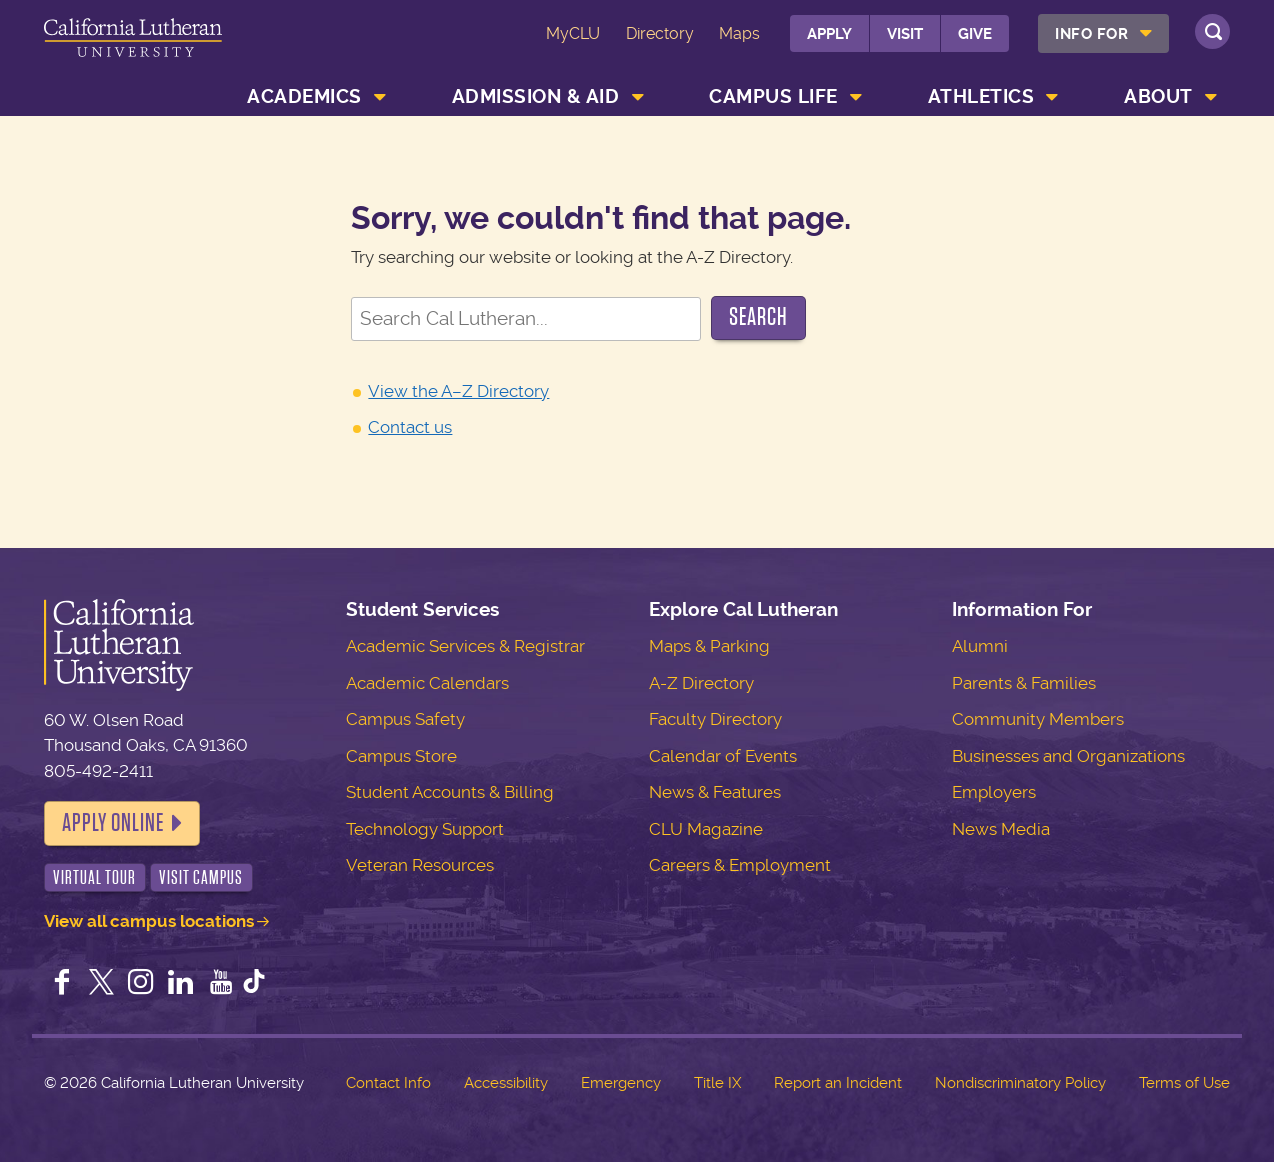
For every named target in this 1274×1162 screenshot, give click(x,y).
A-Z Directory (701, 683)
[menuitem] (1103, 33)
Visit (905, 34)
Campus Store (401, 756)
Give (975, 34)
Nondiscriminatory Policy (1020, 1083)
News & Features (715, 792)
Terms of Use (1184, 1083)
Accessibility (506, 1083)
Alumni (980, 646)
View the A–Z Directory (458, 391)
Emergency (621, 1083)
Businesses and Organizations (1068, 756)
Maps (739, 33)
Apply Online (113, 823)
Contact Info (388, 1083)
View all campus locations (149, 921)
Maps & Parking (709, 646)
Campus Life (773, 96)
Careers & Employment (740, 865)
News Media (1001, 829)
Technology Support (425, 829)
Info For (1091, 34)
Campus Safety (405, 719)
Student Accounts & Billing (450, 792)
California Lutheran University (133, 48)
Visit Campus (201, 877)
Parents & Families (1024, 683)
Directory (660, 33)
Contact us (410, 427)
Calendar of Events (723, 756)
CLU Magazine (706, 829)
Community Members (1038, 719)
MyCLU (573, 33)
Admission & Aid (536, 96)
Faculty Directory (715, 719)
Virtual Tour (94, 877)
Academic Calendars (427, 683)
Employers (994, 792)
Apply (829, 34)
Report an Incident (838, 1083)
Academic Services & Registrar (465, 646)
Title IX (717, 1083)
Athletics (981, 96)
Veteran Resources (420, 865)
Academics (304, 96)
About (1158, 96)
